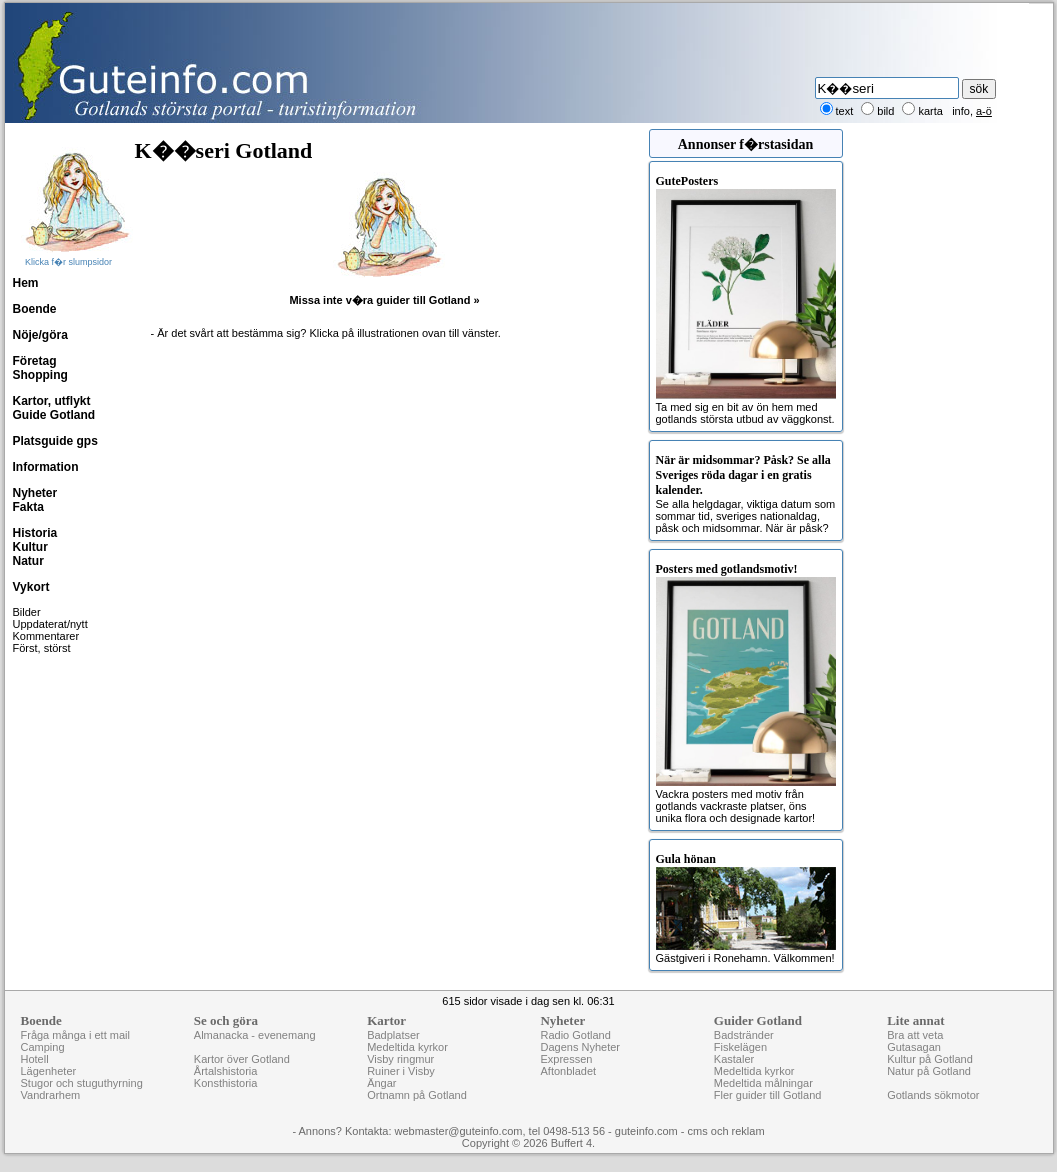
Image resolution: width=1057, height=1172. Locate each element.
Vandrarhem (51, 1095)
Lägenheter (49, 1071)
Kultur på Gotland (930, 1059)
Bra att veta (915, 1035)
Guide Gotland (54, 415)
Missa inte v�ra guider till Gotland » (384, 300)
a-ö (984, 111)
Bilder (27, 612)
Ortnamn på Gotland (417, 1095)
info (961, 111)
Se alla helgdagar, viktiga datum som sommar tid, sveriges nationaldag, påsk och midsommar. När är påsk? (746, 493)
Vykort (31, 587)
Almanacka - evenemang (255, 1035)
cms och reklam (726, 1131)
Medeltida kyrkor (407, 1047)
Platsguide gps (55, 441)
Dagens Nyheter (580, 1047)
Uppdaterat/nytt (50, 624)
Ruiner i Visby (401, 1071)
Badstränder (744, 1035)
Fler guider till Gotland (768, 1095)
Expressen (566, 1059)
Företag (35, 361)
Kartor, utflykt (52, 401)
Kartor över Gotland (242, 1059)
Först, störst (42, 648)
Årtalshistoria (226, 1071)
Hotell (35, 1059)
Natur (28, 561)
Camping (43, 1047)
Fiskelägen (740, 1047)
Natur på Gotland (929, 1071)
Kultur (30, 547)
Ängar (381, 1083)
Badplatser (393, 1035)
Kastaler (734, 1059)
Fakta (28, 507)
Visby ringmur (400, 1059)
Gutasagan (914, 1047)
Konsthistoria (226, 1083)
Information (46, 467)
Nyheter (35, 493)
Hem (26, 283)
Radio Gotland (575, 1035)
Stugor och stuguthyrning (82, 1083)
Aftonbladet (568, 1071)
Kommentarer (46, 636)
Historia (35, 533)
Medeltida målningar (763, 1083)
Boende (35, 309)
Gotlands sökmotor (933, 1095)
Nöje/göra (40, 335)
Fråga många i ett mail (75, 1035)
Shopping (40, 375)
